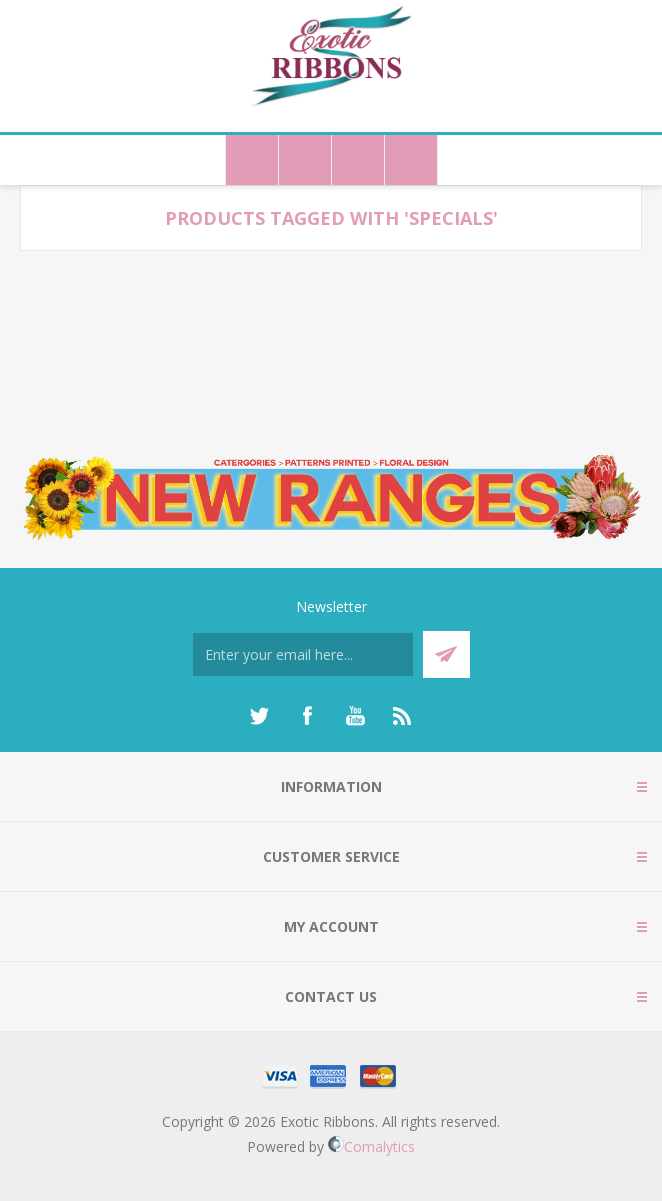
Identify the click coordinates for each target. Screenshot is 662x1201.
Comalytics (371, 1146)
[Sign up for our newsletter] (303, 654)
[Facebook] (307, 716)
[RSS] (403, 716)
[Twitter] (259, 716)
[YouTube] (355, 716)
